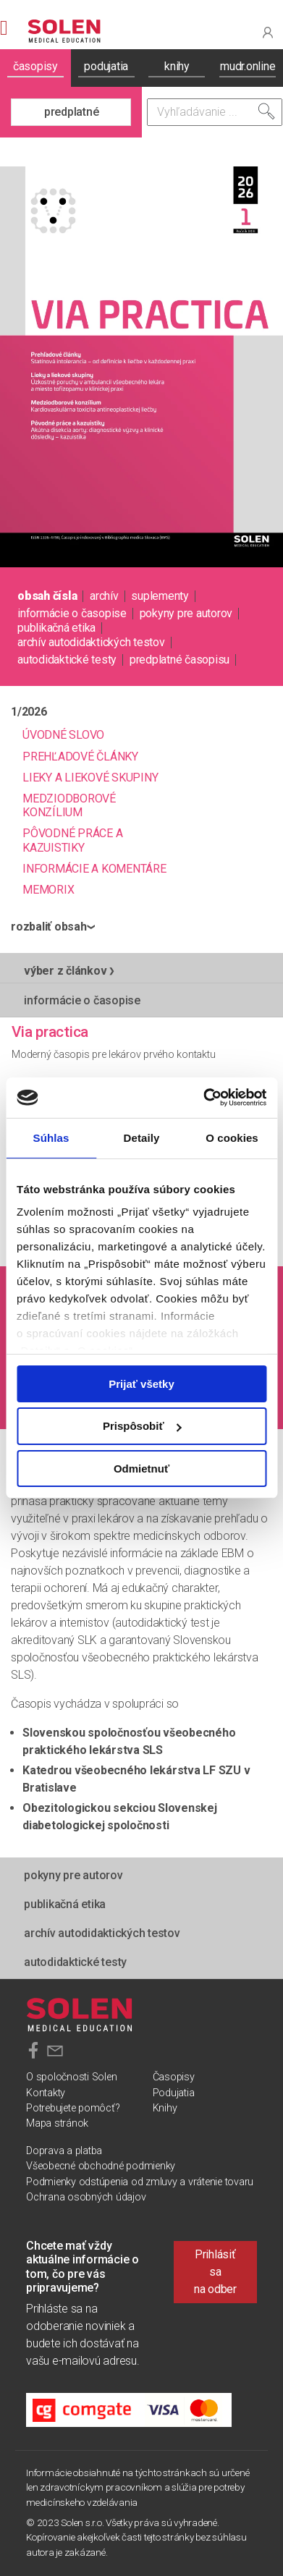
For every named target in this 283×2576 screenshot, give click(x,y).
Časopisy (174, 2077)
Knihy (165, 2108)
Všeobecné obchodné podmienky (100, 2166)
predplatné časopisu (179, 659)
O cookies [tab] (232, 1137)
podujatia (106, 66)
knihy (177, 66)
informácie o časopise (72, 613)
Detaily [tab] (142, 1137)
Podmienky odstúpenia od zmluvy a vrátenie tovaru (139, 2182)
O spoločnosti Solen (71, 2077)
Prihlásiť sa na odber (215, 2271)
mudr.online (247, 66)
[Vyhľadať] (266, 111)
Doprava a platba (64, 2151)
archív (104, 596)
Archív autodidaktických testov (91, 642)
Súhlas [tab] (51, 1137)
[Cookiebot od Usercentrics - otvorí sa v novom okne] (203, 1097)
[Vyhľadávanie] (215, 112)
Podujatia (174, 2093)
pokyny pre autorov (186, 613)
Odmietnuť (141, 1468)
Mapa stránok (57, 2123)
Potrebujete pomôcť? (72, 2108)
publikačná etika (56, 628)
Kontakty (45, 2093)
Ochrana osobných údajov (85, 2197)
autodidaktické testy (67, 659)
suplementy (160, 596)
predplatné (71, 112)
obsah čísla (47, 596)
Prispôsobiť (142, 1426)
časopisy (35, 66)
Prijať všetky (141, 1383)
